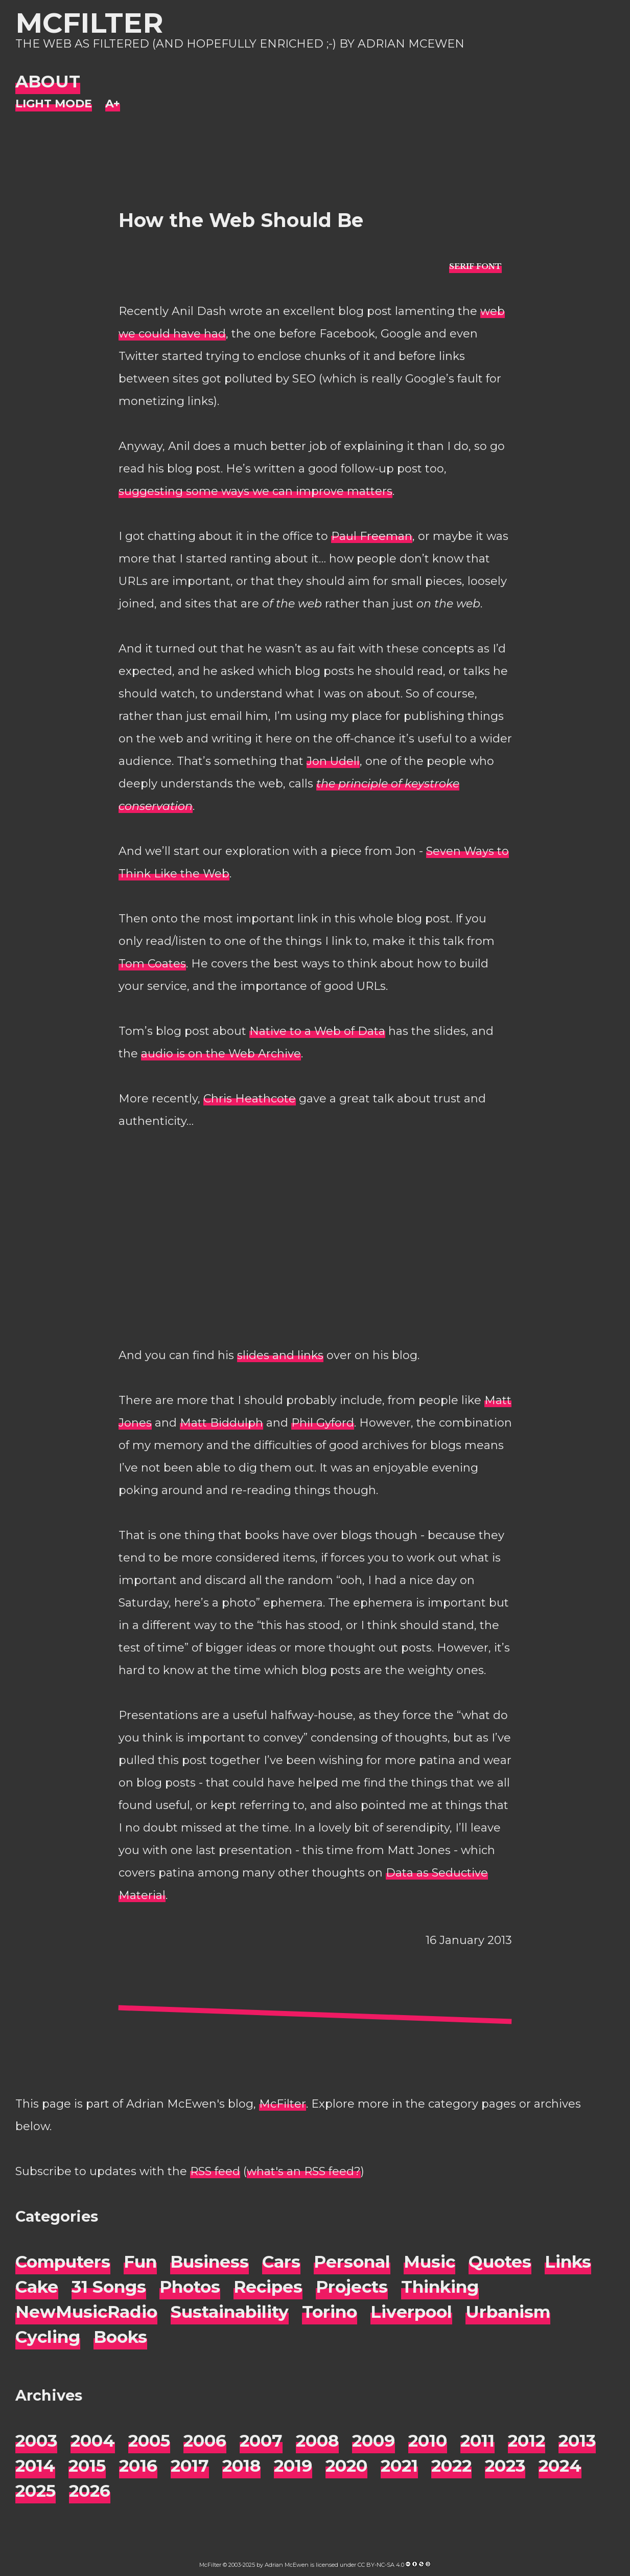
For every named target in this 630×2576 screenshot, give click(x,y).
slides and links (280, 1355)
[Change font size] (112, 104)
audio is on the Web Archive (221, 1053)
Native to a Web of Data (317, 1031)
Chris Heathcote (249, 1098)
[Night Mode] (53, 104)
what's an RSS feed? (304, 2171)
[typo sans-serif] (475, 265)
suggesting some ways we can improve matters (255, 491)
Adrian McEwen (287, 2564)
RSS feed (215, 2171)
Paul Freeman (371, 536)
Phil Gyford (322, 1423)
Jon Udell (333, 761)
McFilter (89, 23)
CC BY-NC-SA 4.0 (381, 2564)
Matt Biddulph (221, 1423)
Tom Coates (152, 963)
